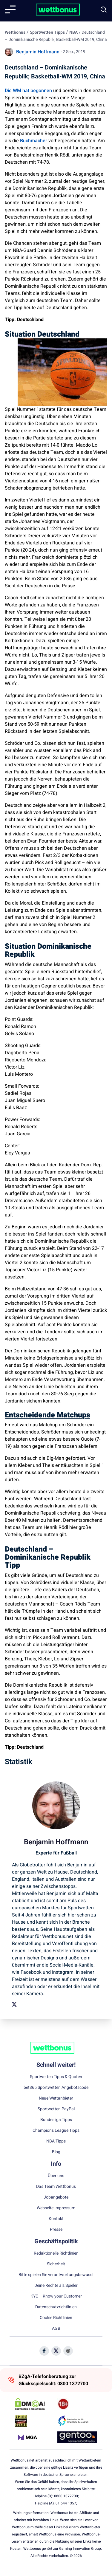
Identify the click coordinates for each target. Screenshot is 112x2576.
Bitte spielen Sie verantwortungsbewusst (56, 2275)
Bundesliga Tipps (56, 2120)
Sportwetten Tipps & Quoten (56, 2077)
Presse (56, 2230)
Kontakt (56, 2219)
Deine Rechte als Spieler (56, 2286)
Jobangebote (56, 2197)
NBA (73, 32)
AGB (56, 2329)
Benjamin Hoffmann (37, 51)
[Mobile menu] (10, 9)
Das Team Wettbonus (56, 2187)
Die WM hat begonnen (28, 90)
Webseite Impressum (56, 2208)
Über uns (56, 2176)
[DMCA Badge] (35, 2404)
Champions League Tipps (56, 2131)
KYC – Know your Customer (56, 2296)
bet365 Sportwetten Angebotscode (56, 2088)
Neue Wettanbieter (56, 2098)
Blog (56, 2152)
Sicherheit (56, 2264)
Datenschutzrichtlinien (56, 2307)
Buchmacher (33, 140)
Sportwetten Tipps (47, 32)
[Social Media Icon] (44, 2351)
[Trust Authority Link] (77, 2421)
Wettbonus (15, 32)
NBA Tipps (56, 2141)
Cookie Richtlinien (56, 2318)
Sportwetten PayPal (56, 2109)
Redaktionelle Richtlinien (56, 2253)
